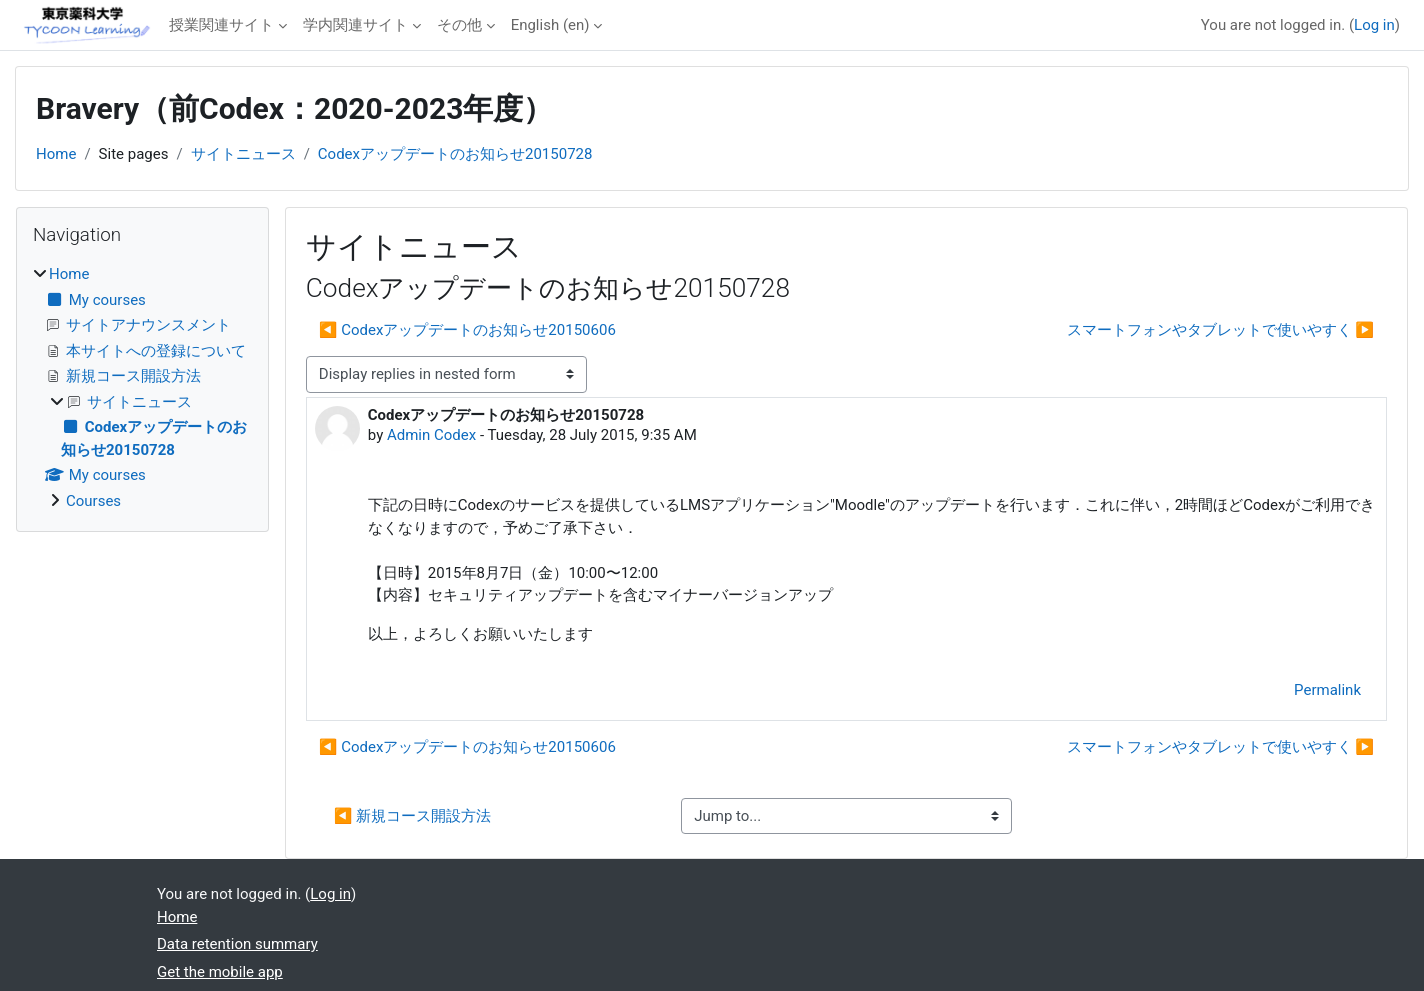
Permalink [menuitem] (1327, 690)
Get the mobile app (220, 972)
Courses (93, 501)
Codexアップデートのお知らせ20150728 (455, 154)
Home (56, 154)
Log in (1374, 25)
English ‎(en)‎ (550, 25)
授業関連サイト (221, 25)
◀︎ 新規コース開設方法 (412, 816)
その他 (459, 25)
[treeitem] (142, 387)
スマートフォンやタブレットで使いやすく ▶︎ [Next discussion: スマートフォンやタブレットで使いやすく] (1220, 330)
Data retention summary (237, 944)
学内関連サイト (355, 25)
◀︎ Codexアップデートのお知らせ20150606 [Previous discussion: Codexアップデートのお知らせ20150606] (467, 330)
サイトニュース (243, 154)
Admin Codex (431, 435)
